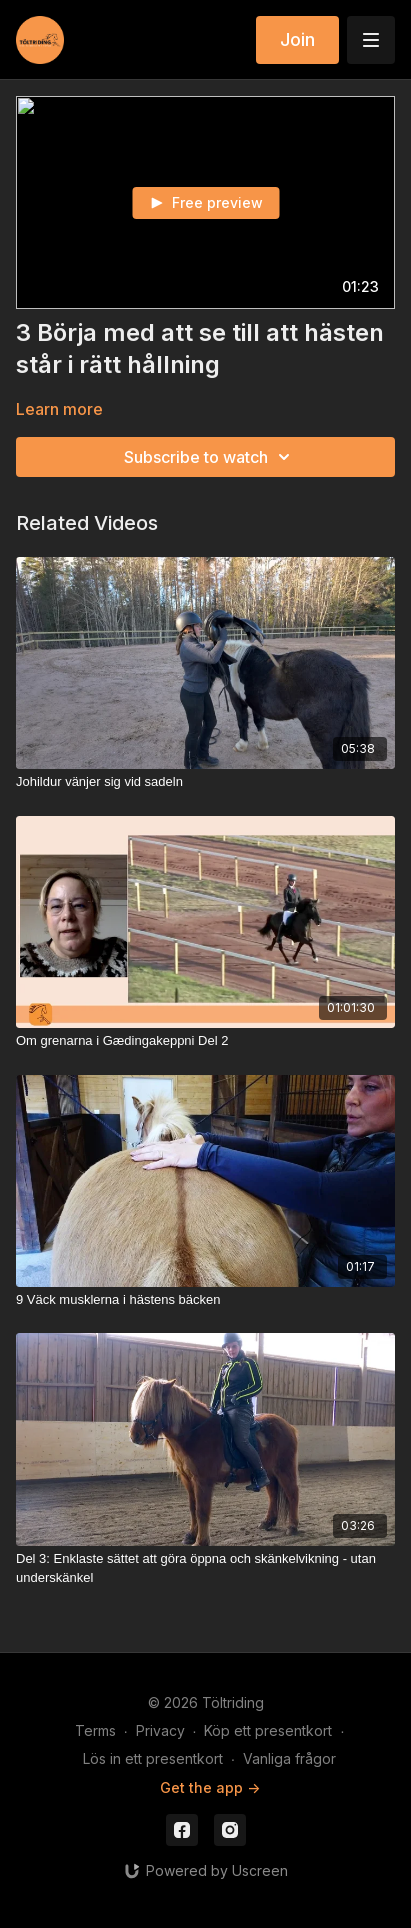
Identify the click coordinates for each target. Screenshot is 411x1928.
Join (297, 39)
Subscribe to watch (210, 457)
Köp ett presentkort (268, 1730)
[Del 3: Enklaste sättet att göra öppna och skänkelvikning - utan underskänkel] (205, 1568)
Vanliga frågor (289, 1758)
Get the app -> (210, 1787)
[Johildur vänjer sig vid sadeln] (205, 782)
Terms (95, 1730)
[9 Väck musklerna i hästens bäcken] (205, 1300)
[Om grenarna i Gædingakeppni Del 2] (205, 1041)
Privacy (160, 1730)
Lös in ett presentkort (153, 1758)
